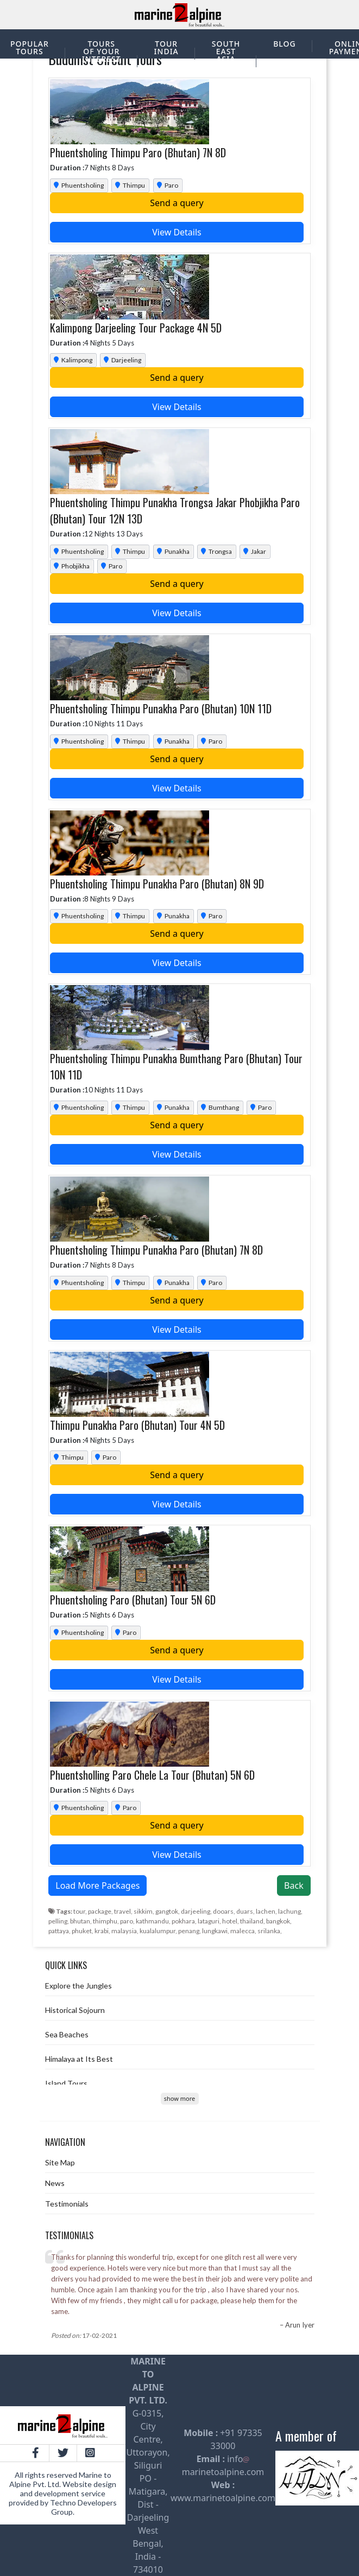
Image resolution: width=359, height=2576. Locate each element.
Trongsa (215, 551)
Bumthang (219, 1107)
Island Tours (66, 2083)
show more (179, 2098)
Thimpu (129, 185)
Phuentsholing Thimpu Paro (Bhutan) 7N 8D (138, 152)
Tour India (166, 47)
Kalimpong (72, 360)
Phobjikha (71, 566)
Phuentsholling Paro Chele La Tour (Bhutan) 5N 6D (152, 1775)
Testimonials (67, 2203)
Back (294, 1885)
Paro (166, 185)
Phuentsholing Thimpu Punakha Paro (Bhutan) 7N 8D (156, 1250)
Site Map (60, 2162)
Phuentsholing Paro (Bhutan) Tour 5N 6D (133, 1599)
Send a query (176, 203)
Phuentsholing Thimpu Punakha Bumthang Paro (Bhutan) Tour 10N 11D (176, 1066)
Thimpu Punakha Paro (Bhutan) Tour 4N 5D (137, 1425)
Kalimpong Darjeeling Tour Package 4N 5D (136, 327)
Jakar (254, 551)
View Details (176, 232)
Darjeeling (121, 360)
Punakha (172, 551)
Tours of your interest (101, 51)
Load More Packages (97, 1885)
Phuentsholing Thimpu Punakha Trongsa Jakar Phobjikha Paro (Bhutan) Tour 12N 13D (175, 510)
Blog (284, 44)
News (55, 2183)
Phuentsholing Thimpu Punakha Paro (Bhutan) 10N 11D (161, 708)
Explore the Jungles (78, 1985)
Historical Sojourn (75, 2010)
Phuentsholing (78, 185)
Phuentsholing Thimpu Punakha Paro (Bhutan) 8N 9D (157, 883)
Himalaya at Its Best (79, 2058)
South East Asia (226, 51)
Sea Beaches (67, 2034)
